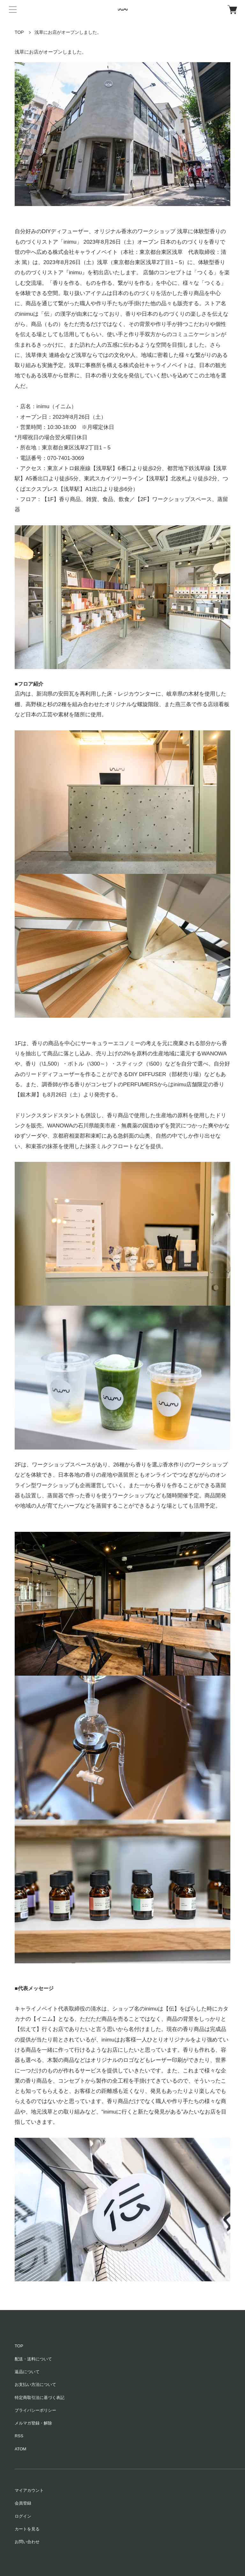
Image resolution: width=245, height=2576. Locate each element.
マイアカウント (29, 2490)
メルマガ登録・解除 (33, 2423)
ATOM (20, 2449)
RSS (19, 2435)
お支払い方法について (35, 2384)
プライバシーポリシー (35, 2410)
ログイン (23, 2516)
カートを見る (27, 2529)
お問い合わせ (27, 2541)
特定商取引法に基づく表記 (39, 2397)
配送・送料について (33, 2359)
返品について (27, 2371)
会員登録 (23, 2503)
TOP (19, 32)
